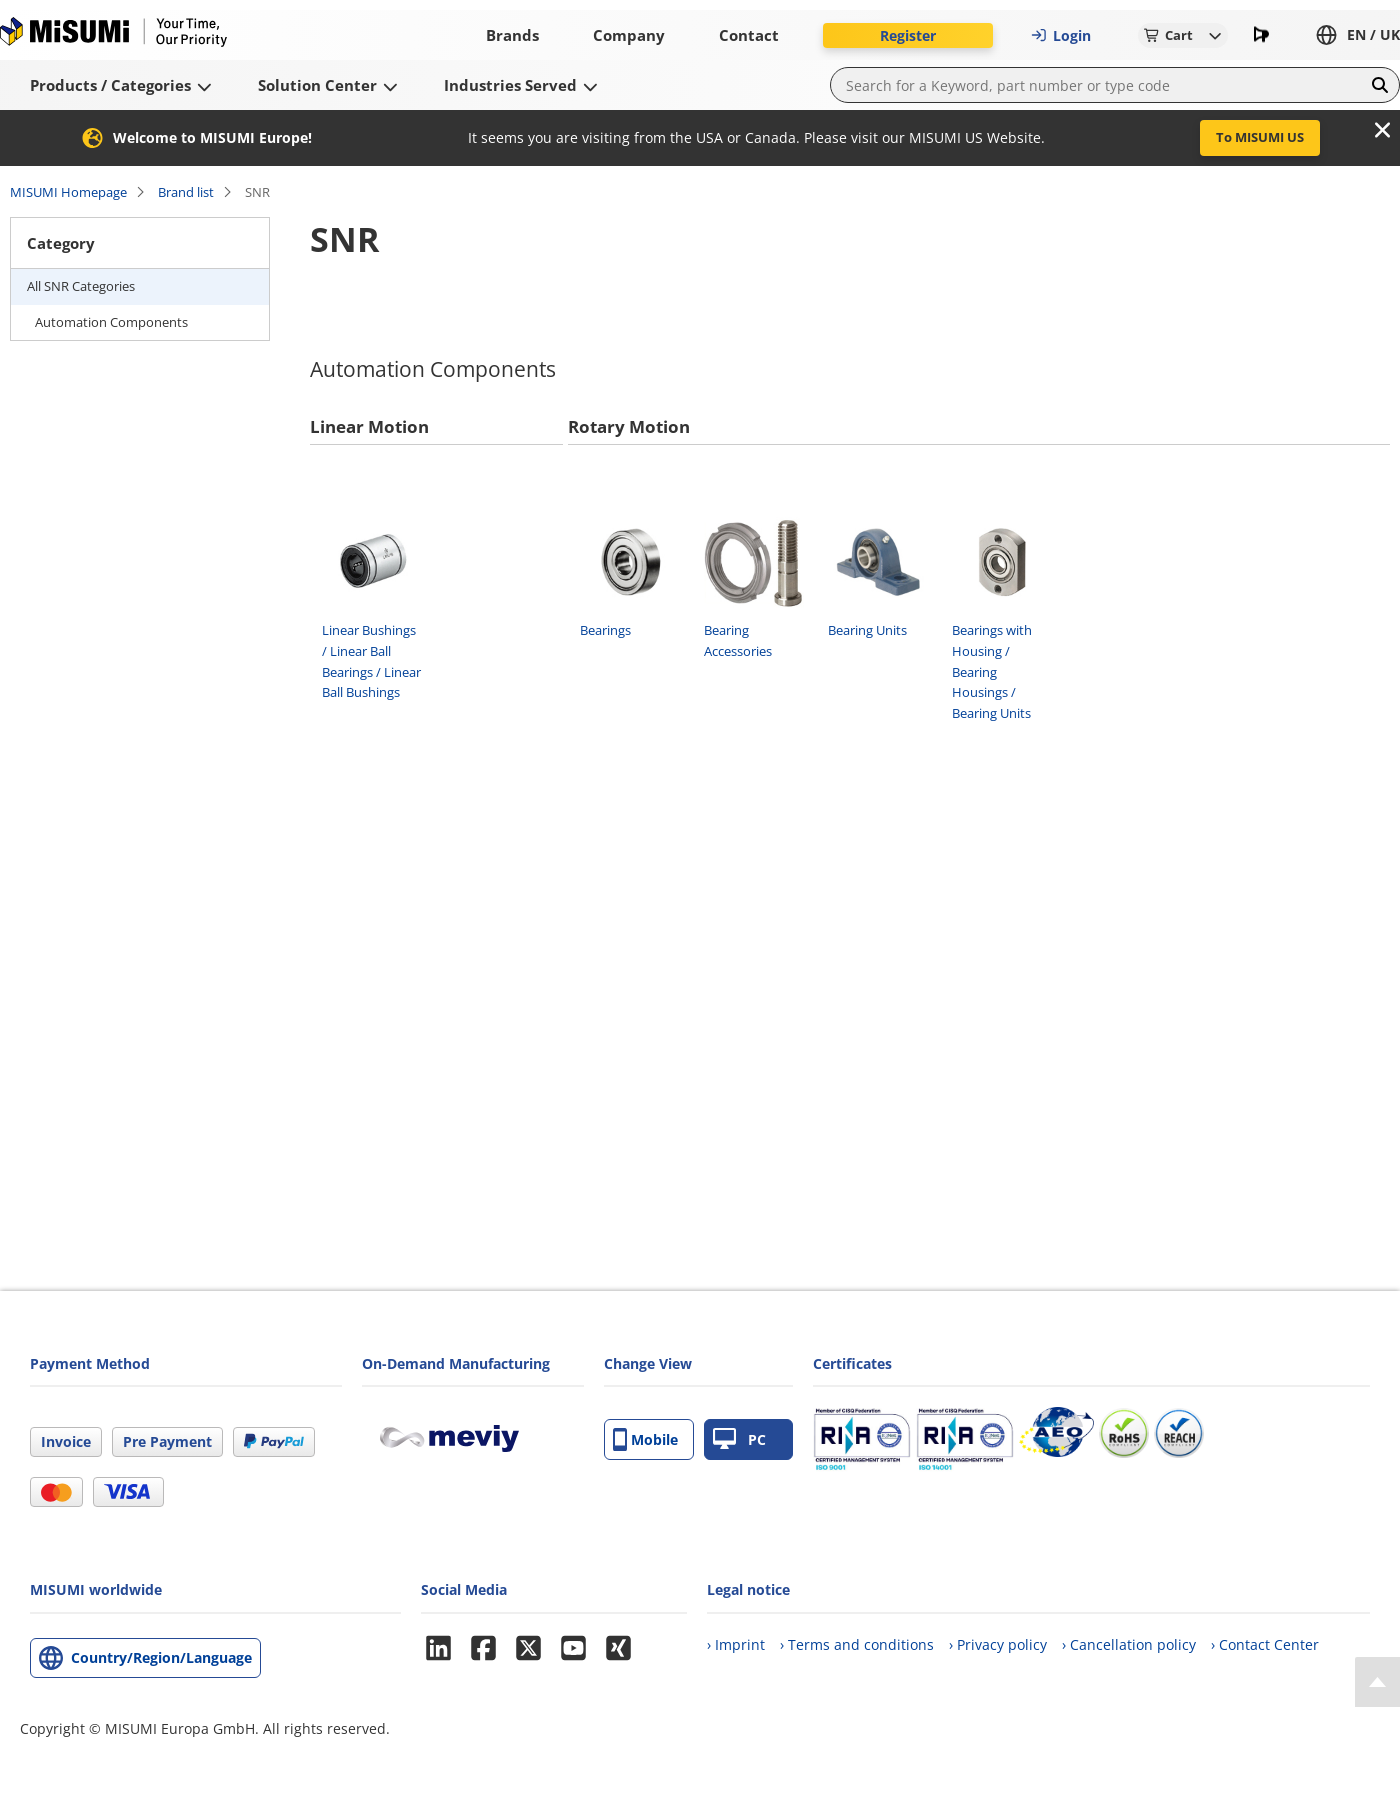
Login (1061, 35)
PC (739, 1439)
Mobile (645, 1439)
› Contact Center (1265, 1644)
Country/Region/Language (161, 1657)
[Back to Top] (1377, 1682)
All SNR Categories (81, 286)
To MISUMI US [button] (1260, 137)
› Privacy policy (998, 1644)
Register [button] (908, 35)
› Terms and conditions (857, 1644)
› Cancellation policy (1129, 1644)
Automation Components (111, 322)
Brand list (186, 192)
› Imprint (736, 1644)
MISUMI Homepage (68, 192)
